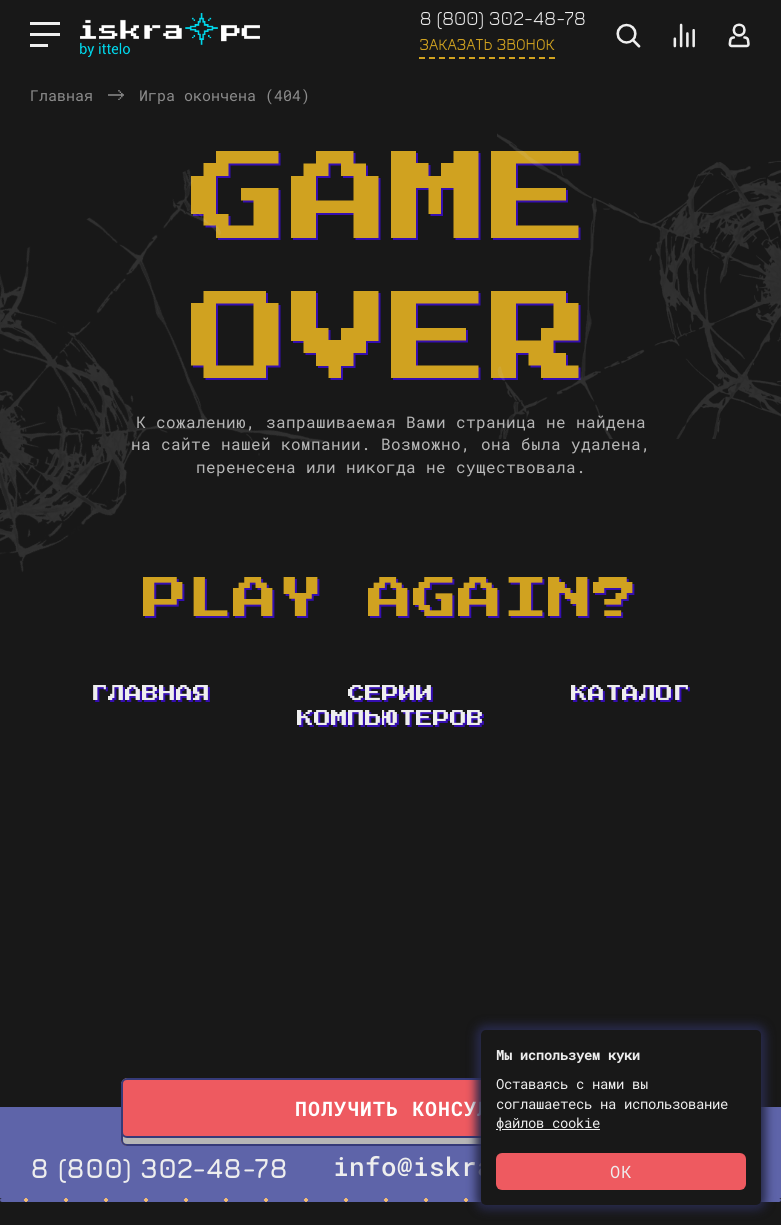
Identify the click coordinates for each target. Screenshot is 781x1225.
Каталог (630, 693)
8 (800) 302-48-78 (502, 17)
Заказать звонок (486, 44)
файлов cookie (548, 1122)
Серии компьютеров (390, 706)
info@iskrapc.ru (453, 1166)
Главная (61, 95)
